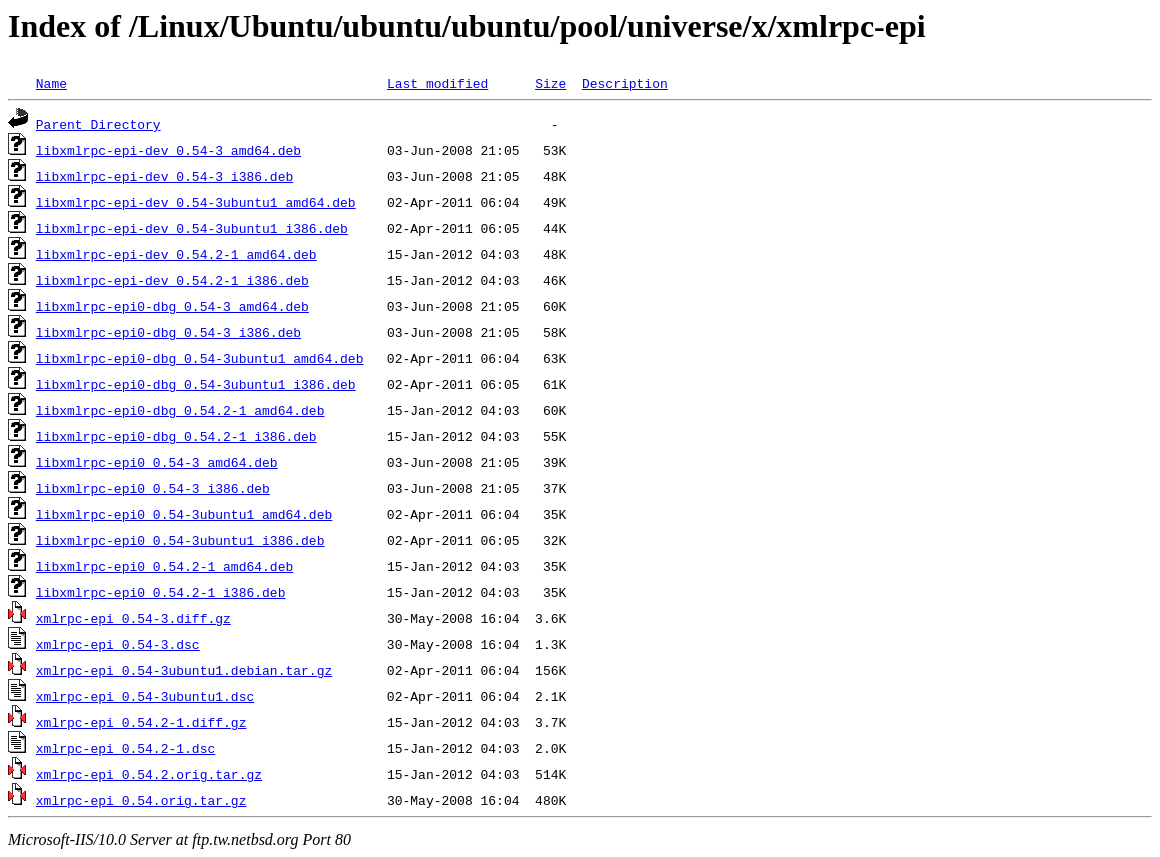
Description (625, 83)
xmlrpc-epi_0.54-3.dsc (118, 644)
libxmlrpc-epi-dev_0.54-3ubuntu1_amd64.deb (196, 202)
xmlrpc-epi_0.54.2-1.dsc (125, 748)
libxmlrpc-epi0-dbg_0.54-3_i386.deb (168, 332)
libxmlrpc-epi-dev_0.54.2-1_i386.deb (172, 280)
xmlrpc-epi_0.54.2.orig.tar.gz (149, 774)
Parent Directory (98, 124)
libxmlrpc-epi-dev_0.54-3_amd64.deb (168, 150)
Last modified (437, 83)
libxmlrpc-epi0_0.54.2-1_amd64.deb (164, 566)
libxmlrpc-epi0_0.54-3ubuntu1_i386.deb (180, 540)
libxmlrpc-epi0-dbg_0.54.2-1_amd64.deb (180, 410)
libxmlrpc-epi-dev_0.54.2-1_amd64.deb (176, 254)
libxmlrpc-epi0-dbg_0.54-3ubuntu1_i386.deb (196, 384)
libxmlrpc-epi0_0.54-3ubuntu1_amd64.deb (184, 514)
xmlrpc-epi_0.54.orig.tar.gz (141, 800)
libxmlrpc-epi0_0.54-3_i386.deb (153, 488)
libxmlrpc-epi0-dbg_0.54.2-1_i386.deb (176, 436)
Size (550, 83)
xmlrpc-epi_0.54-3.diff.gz (133, 618)
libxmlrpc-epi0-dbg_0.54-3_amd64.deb (172, 306)
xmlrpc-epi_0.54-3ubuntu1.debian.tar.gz (184, 670)
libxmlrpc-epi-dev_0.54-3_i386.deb (164, 176)
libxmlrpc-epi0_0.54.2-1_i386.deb (161, 592)
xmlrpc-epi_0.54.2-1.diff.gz (141, 722)
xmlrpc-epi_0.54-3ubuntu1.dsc (145, 696)
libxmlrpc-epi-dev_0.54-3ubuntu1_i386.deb (192, 228)
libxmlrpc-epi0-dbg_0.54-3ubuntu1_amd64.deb (200, 358)
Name (51, 83)
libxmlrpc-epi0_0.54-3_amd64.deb (157, 462)
